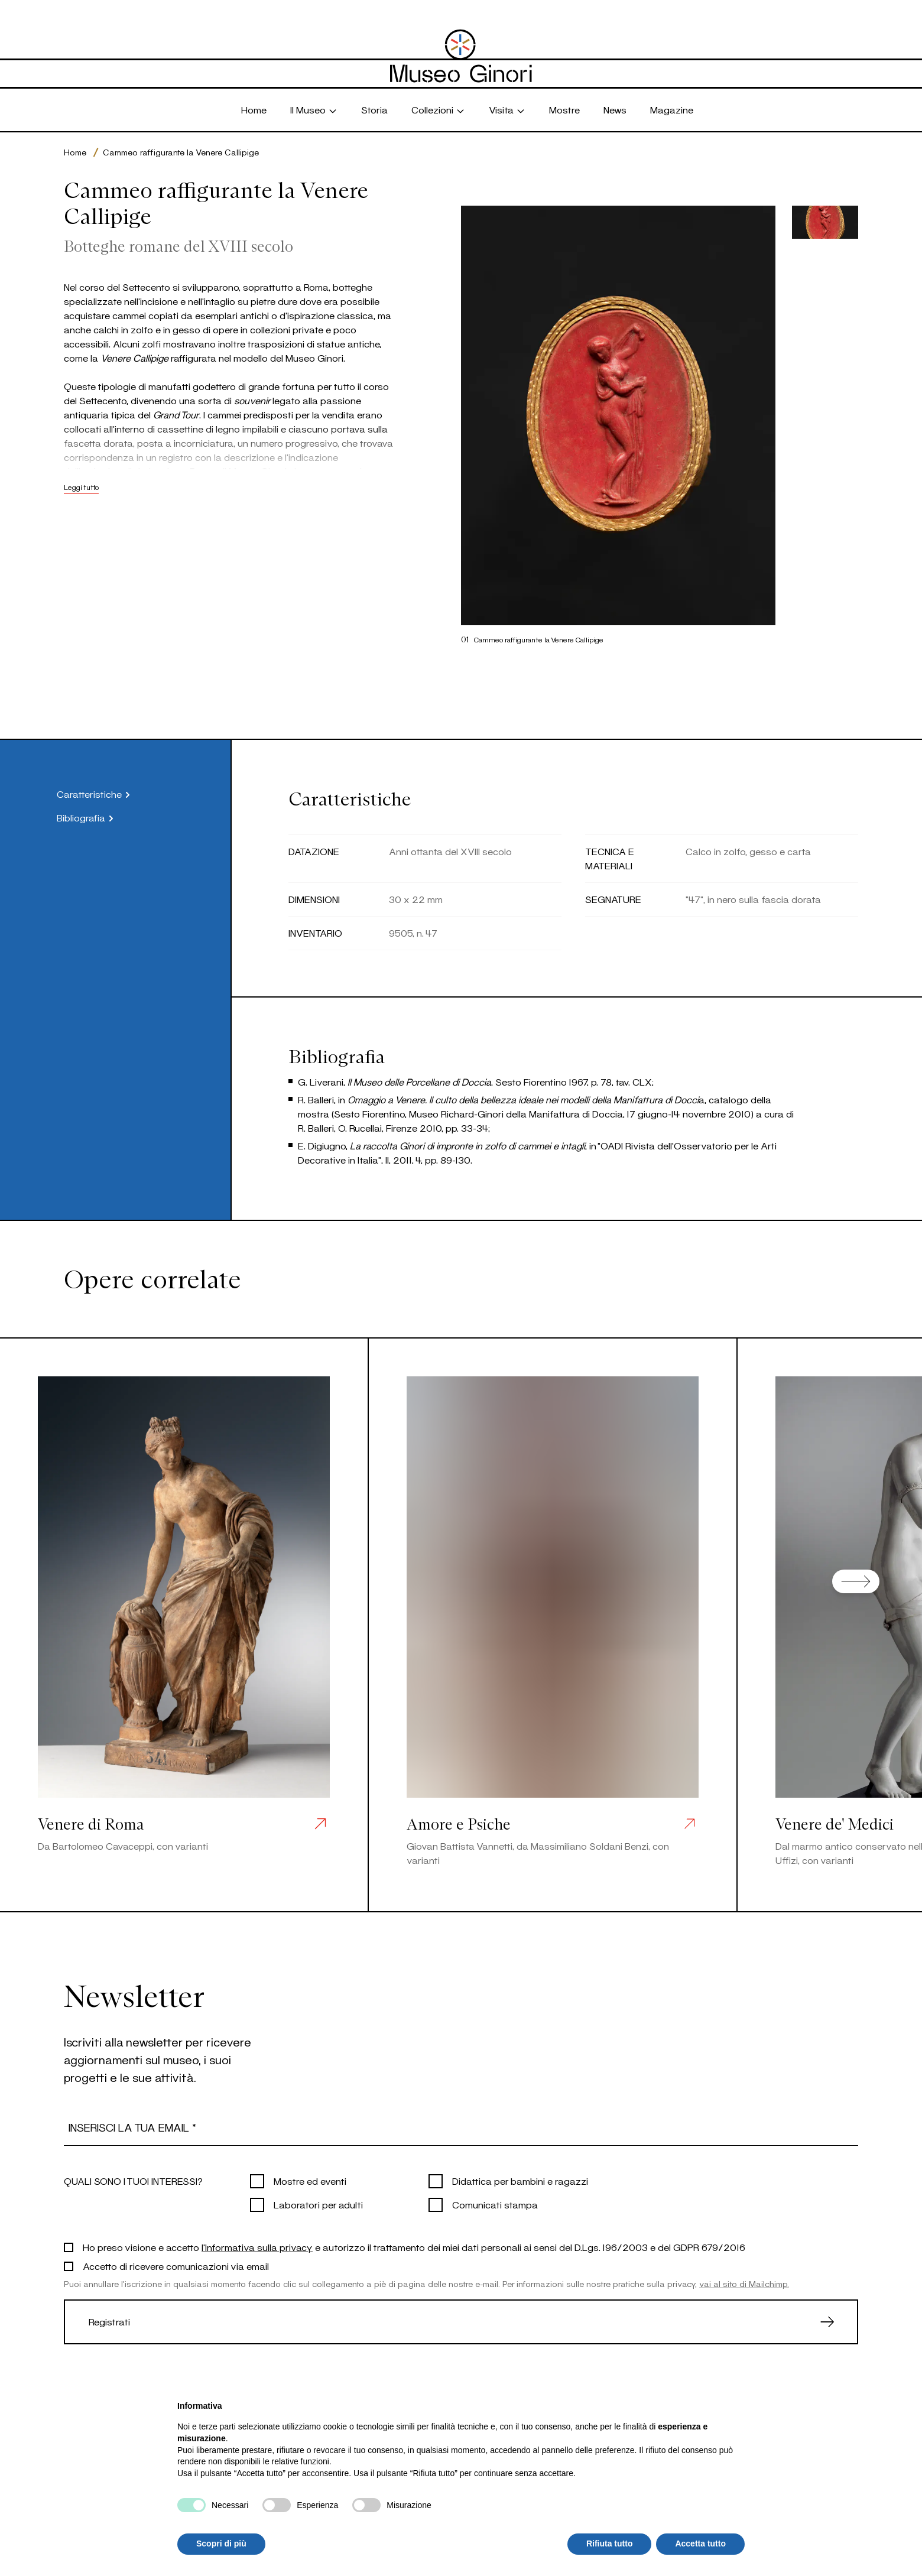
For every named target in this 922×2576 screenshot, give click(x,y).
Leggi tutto (81, 487)
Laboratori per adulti (318, 2204)
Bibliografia (87, 818)
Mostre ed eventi (310, 2181)
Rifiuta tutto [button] (609, 2543)
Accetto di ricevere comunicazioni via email (176, 2266)
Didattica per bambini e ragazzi (520, 2181)
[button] (825, 222)
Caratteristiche (95, 794)
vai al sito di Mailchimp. (744, 2284)
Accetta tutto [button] (700, 2543)
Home (75, 152)
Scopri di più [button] (221, 2543)
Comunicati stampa (495, 2204)
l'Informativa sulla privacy (257, 2247)
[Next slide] (856, 1581)
